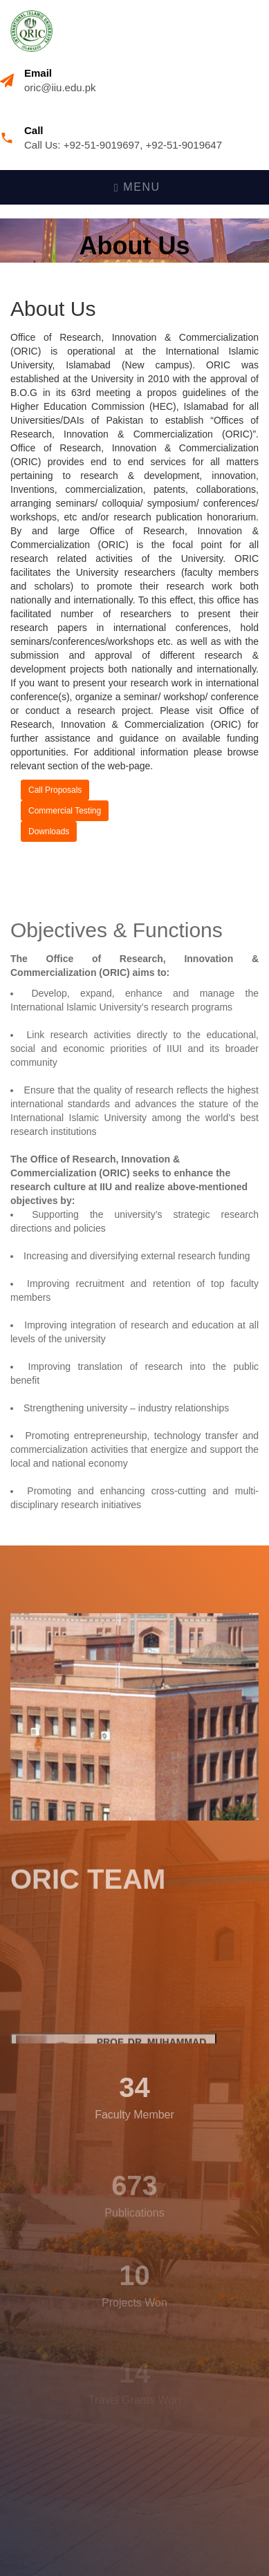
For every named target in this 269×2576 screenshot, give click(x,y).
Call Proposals (55, 790)
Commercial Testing (64, 811)
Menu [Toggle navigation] (137, 187)
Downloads (48, 831)
